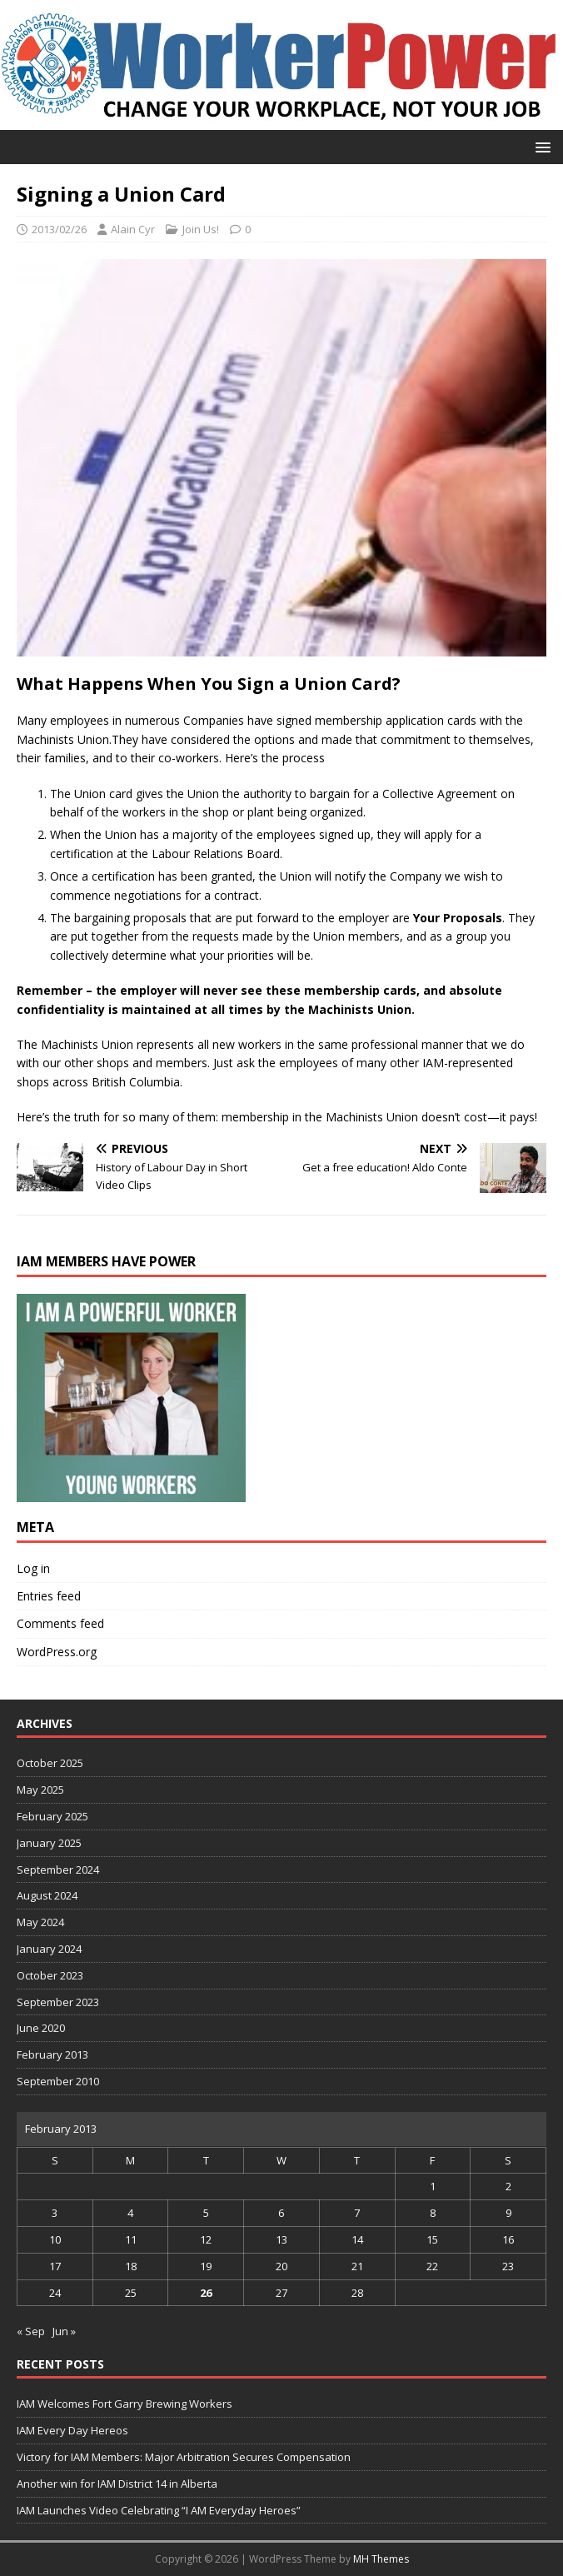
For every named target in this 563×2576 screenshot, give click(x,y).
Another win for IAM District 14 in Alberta (117, 2483)
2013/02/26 (59, 229)
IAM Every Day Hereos (72, 2430)
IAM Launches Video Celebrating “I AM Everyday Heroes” (159, 2510)
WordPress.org (57, 1652)
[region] (131, 1398)
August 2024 (47, 1895)
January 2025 (49, 1842)
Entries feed (49, 1596)
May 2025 (40, 1789)
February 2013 (52, 2054)
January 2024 (49, 1948)
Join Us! (200, 229)
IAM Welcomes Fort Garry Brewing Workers (124, 2403)
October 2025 (50, 1762)
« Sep (31, 2331)
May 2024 (40, 1922)
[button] (540, 146)
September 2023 (58, 2001)
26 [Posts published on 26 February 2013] (206, 2292)
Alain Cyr (133, 229)
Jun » (64, 2331)
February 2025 (52, 1816)
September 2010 (58, 2081)
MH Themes (381, 2559)
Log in (33, 1568)
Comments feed (60, 1623)
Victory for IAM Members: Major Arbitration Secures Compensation (184, 2456)
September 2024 (58, 1869)
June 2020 (41, 2027)
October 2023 (50, 1975)
